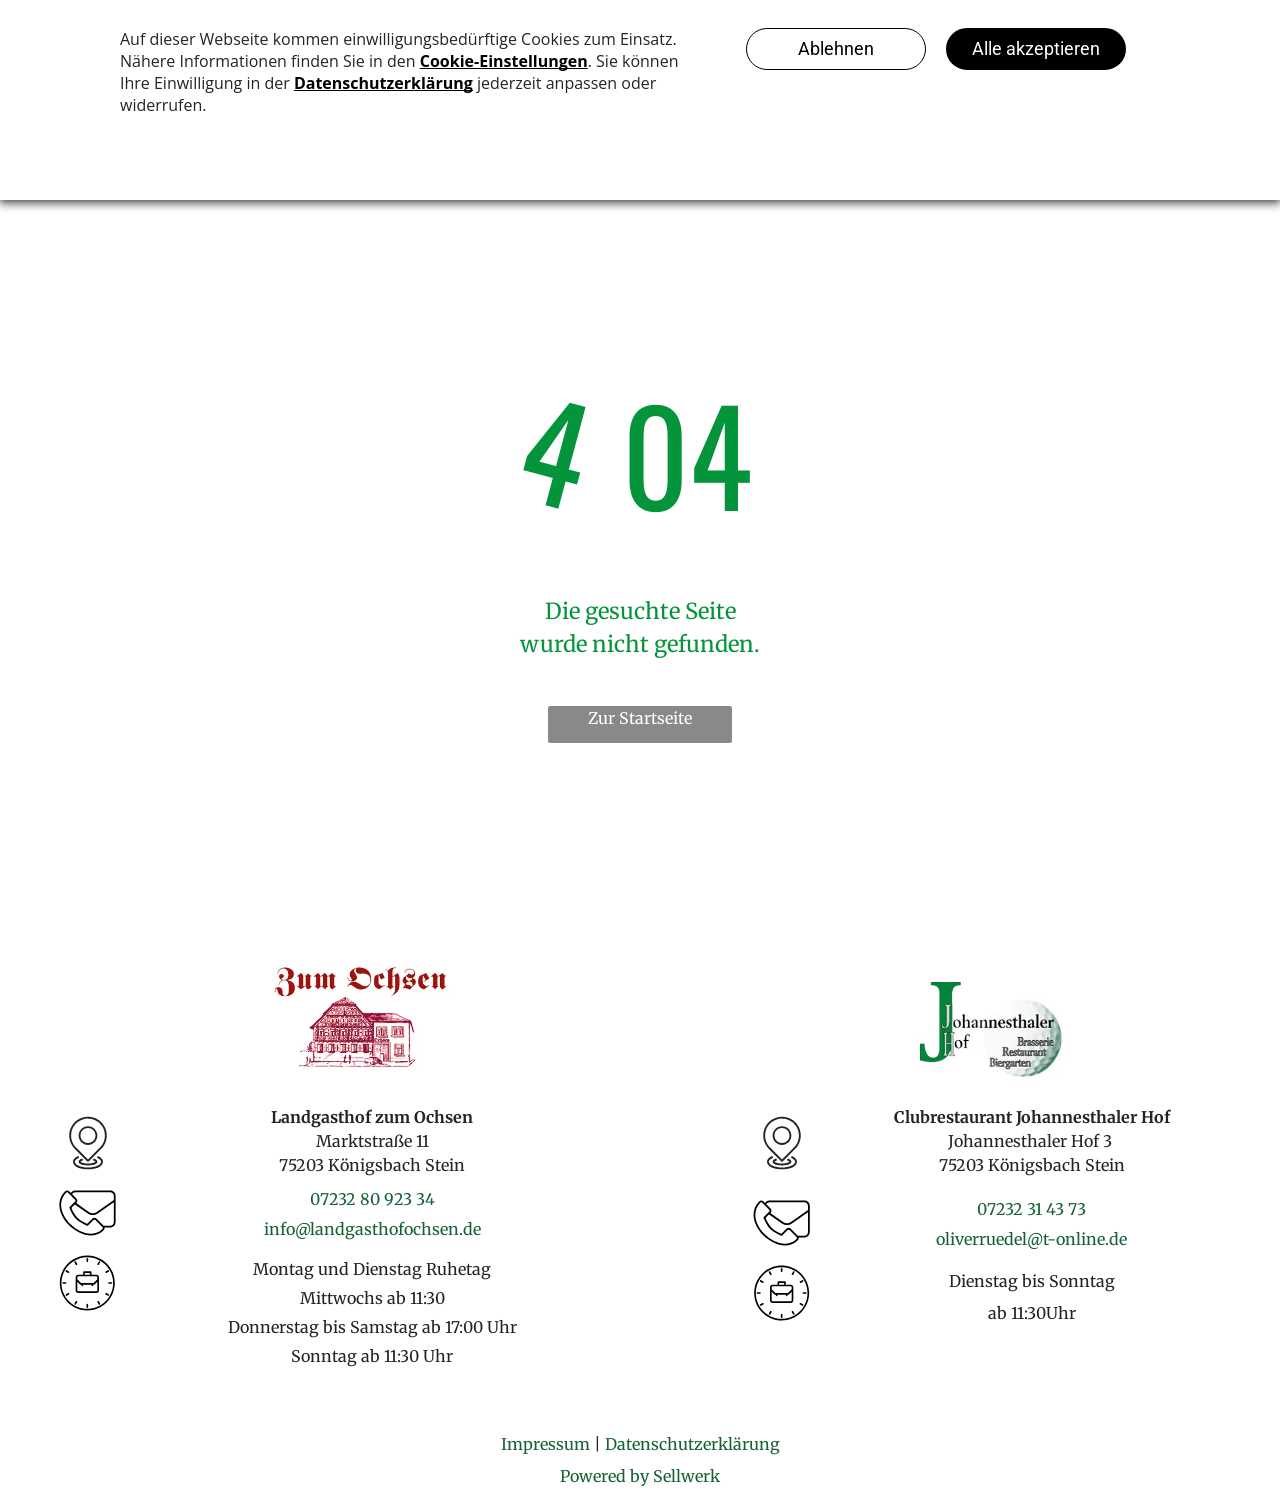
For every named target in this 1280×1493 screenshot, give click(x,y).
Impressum (545, 1444)
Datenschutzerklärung (692, 1444)
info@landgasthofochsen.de (372, 1229)
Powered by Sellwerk (640, 1476)
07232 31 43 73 (1031, 1209)
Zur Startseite (640, 718)
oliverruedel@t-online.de (1031, 1239)
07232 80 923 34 (372, 1199)
